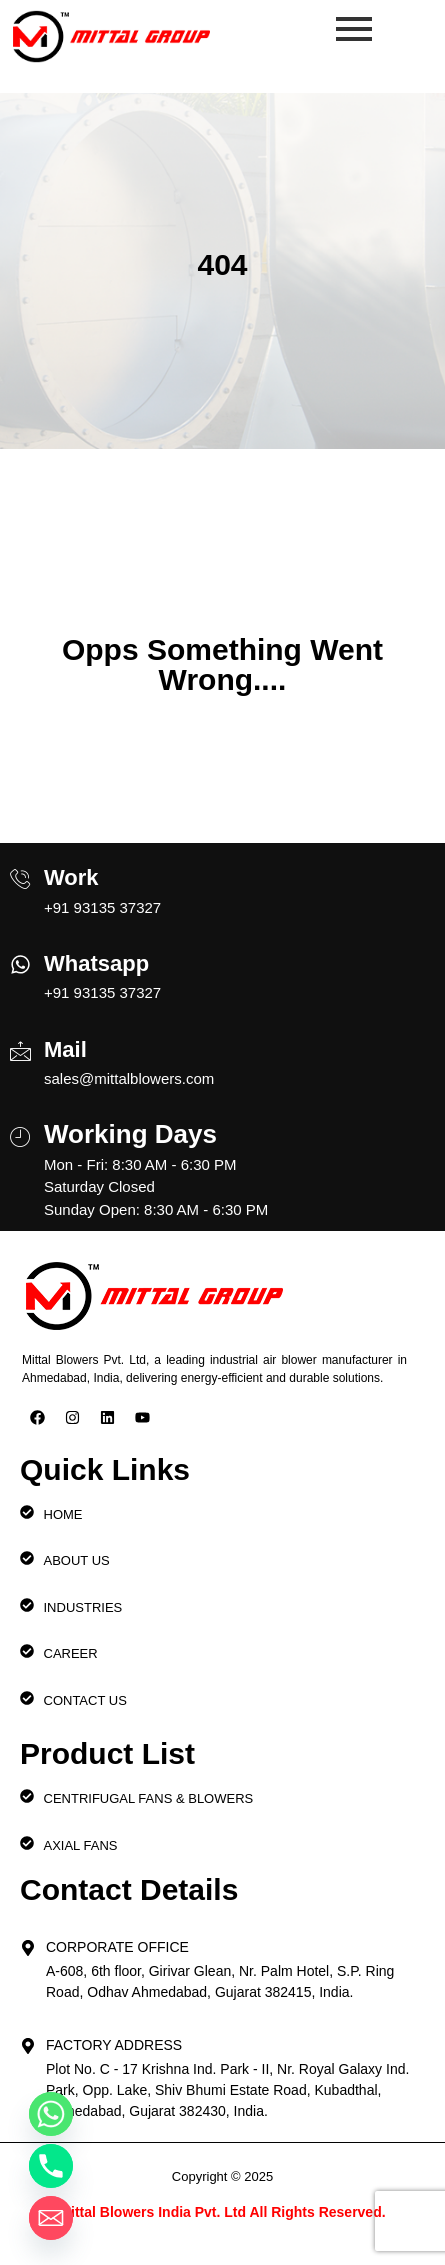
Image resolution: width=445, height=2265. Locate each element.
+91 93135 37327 (102, 907)
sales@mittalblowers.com (129, 1078)
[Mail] (20, 1043)
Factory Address (114, 2045)
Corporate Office (117, 1947)
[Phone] (51, 2166)
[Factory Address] (28, 2040)
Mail (65, 1049)
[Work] (20, 871)
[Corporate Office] (28, 1942)
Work (71, 877)
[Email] (51, 2218)
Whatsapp (96, 963)
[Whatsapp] (20, 958)
